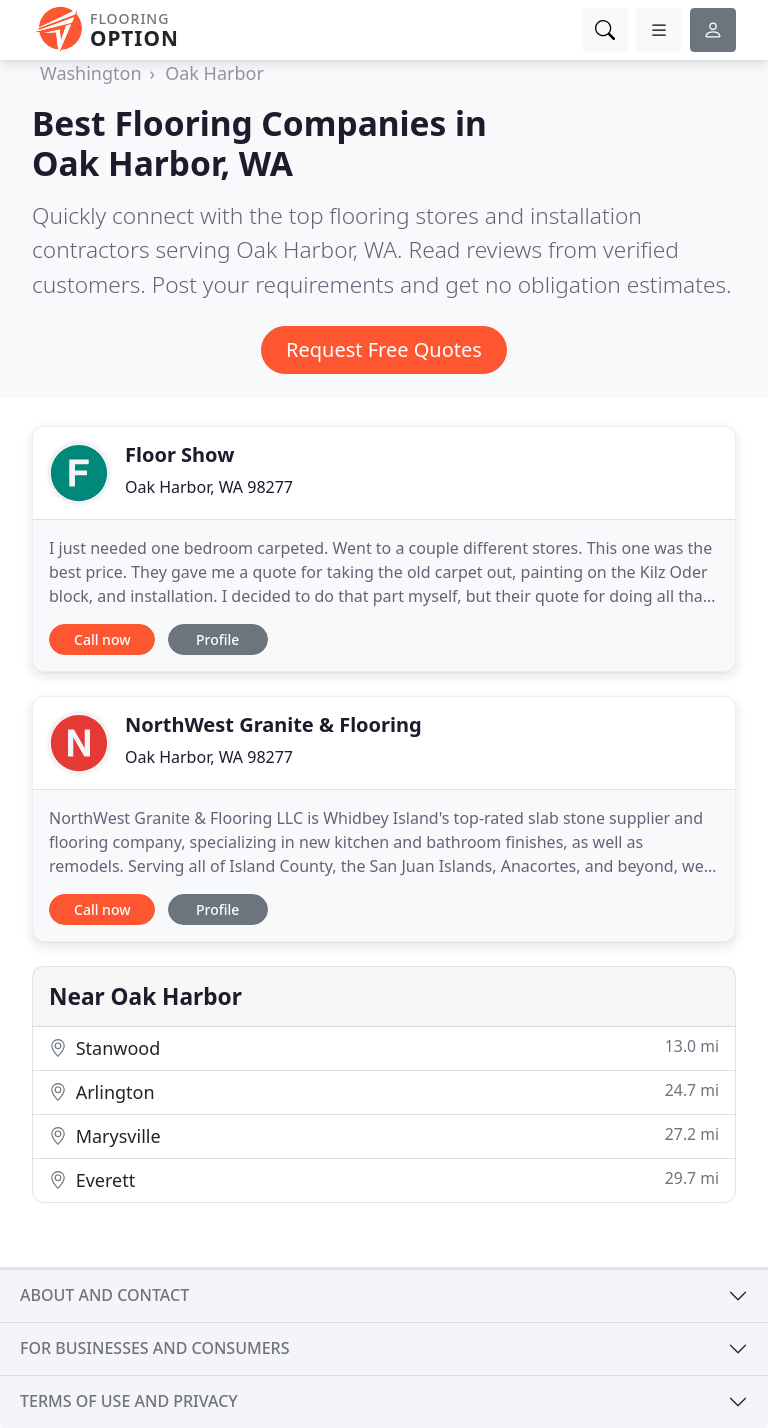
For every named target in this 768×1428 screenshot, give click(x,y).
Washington (91, 73)
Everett (384, 1179)
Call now (102, 639)
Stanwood (384, 1047)
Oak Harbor (214, 73)
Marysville (384, 1135)
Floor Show (179, 454)
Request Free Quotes (384, 349)
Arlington (384, 1091)
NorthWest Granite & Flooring (273, 724)
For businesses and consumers (154, 1348)
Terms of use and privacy (129, 1401)
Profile (217, 639)
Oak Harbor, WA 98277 (209, 487)
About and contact (104, 1295)
